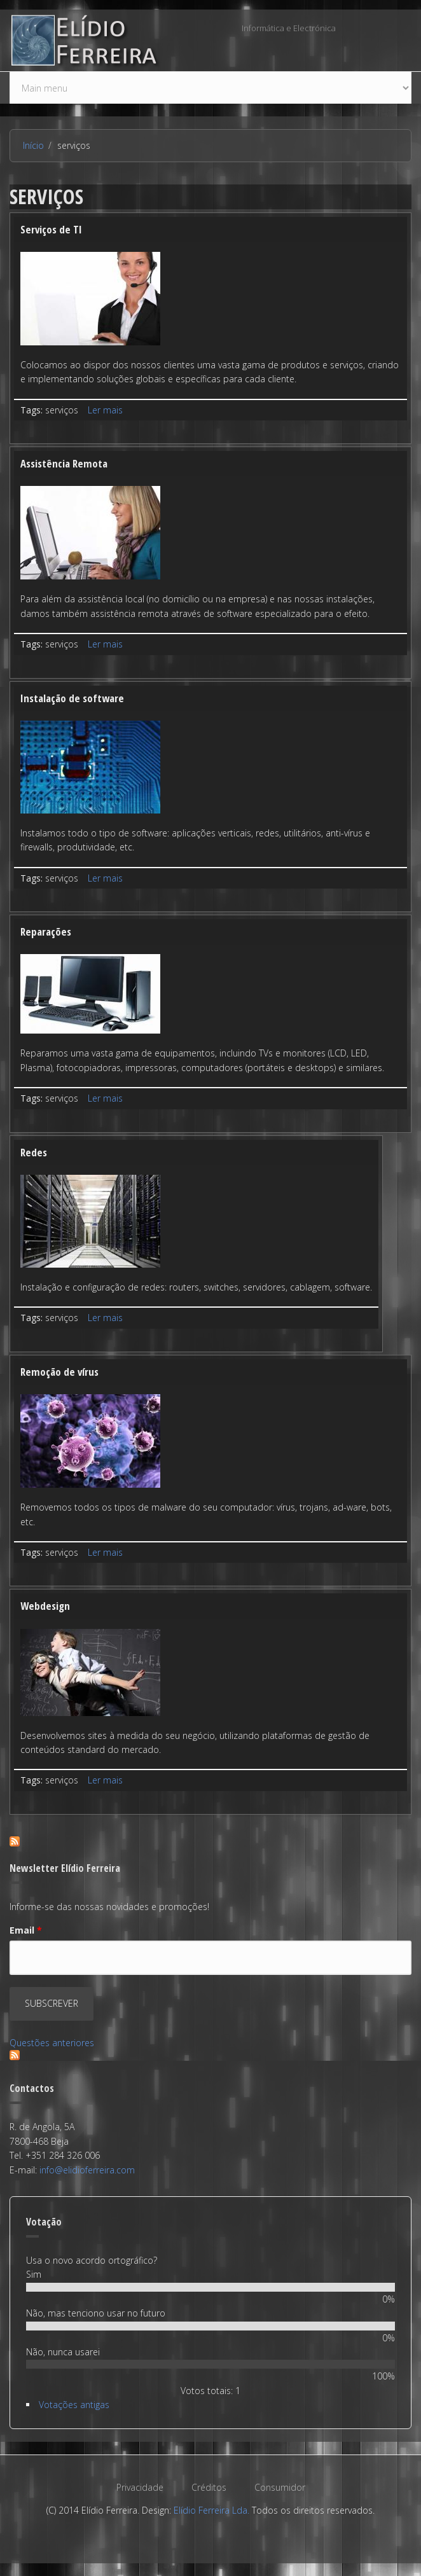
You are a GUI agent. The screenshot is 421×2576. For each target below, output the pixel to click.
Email (26, 1930)
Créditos (208, 2487)
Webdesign (45, 1605)
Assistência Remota (63, 463)
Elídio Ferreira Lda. (211, 2510)
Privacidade (139, 2487)
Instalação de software (72, 698)
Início (33, 145)
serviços (61, 410)
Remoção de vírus (59, 1371)
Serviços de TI (51, 229)
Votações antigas (74, 2405)
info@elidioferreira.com (87, 2170)
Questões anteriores (52, 2043)
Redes (33, 1152)
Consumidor (279, 2487)
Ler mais (105, 410)
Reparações (45, 931)
